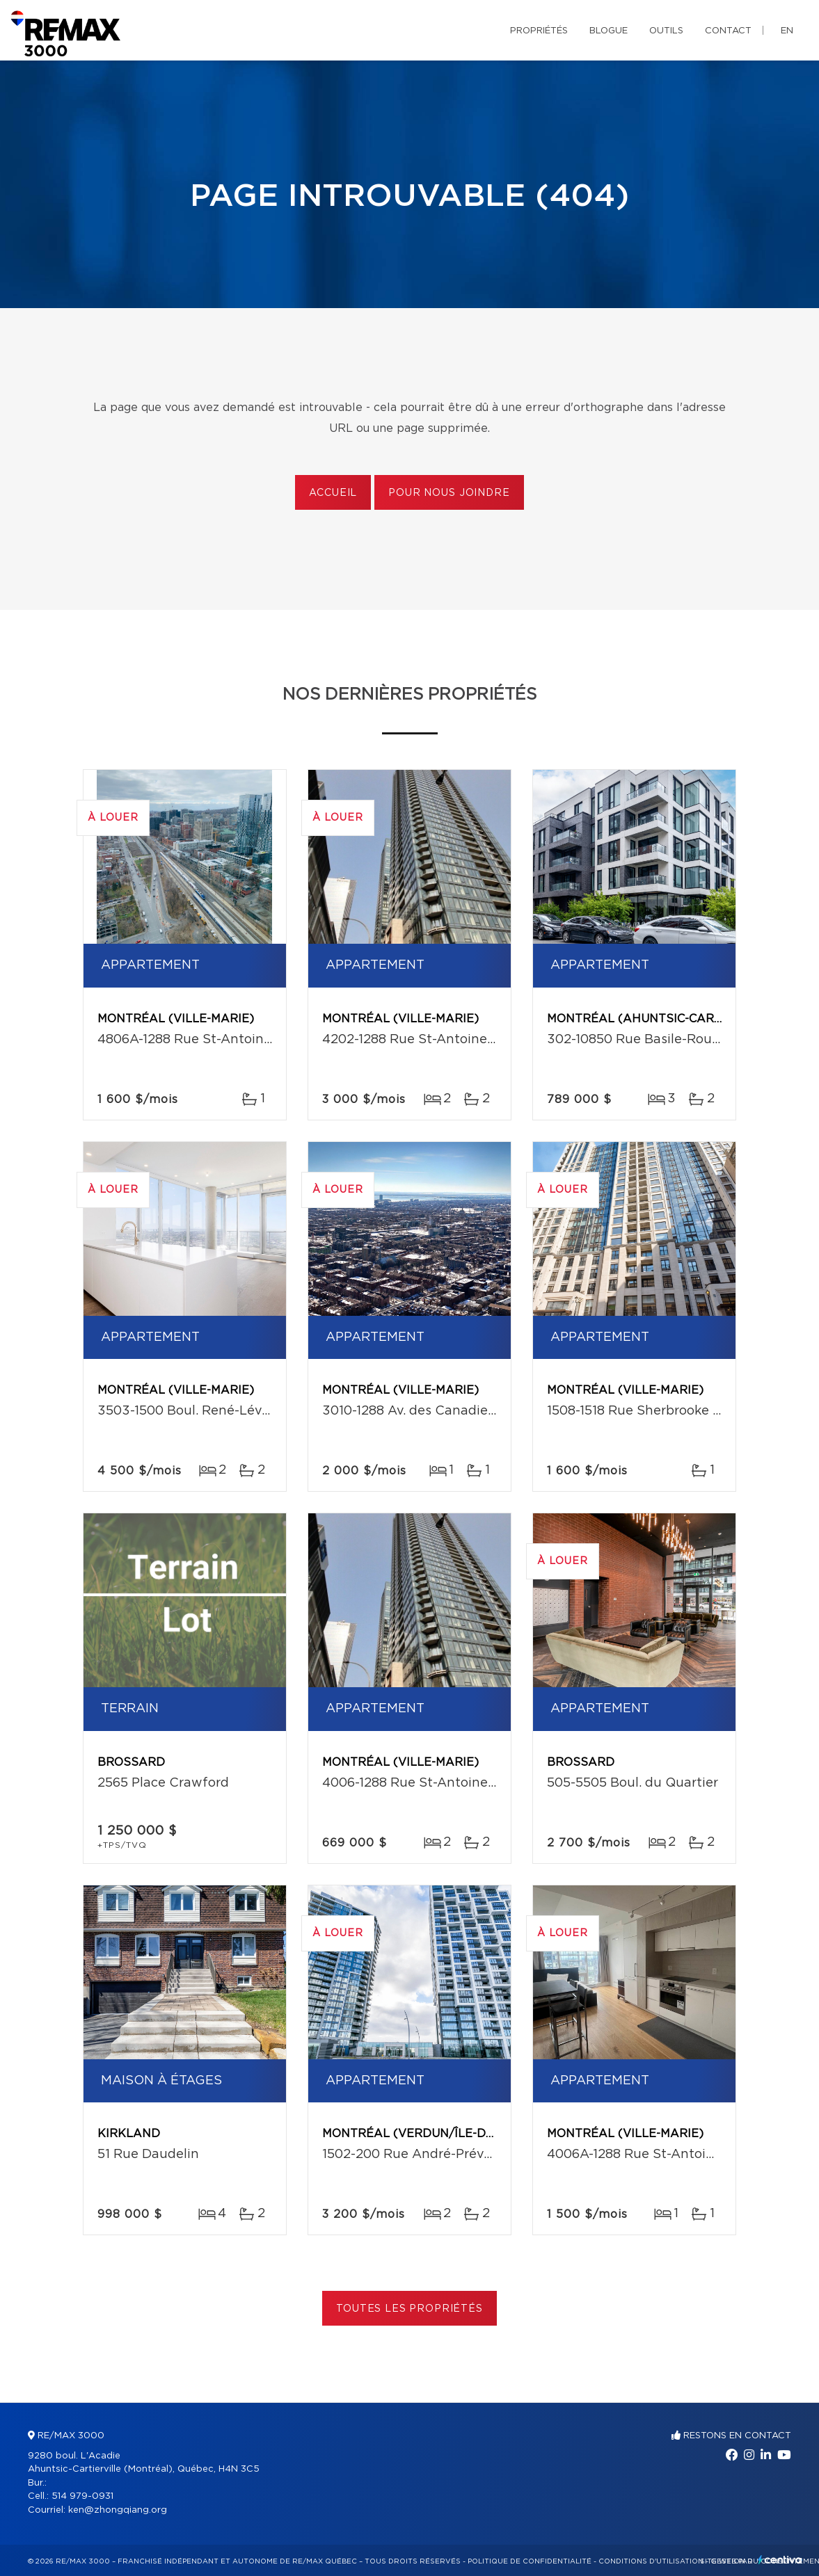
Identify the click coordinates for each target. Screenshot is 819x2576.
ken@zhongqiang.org (117, 2510)
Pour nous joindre (448, 493)
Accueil (333, 493)
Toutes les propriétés (409, 2309)
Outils (666, 30)
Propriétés (539, 30)
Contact (728, 30)
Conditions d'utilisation (650, 2561)
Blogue (608, 30)
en (787, 30)
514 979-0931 (82, 2496)
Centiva (780, 2559)
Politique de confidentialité (529, 2561)
